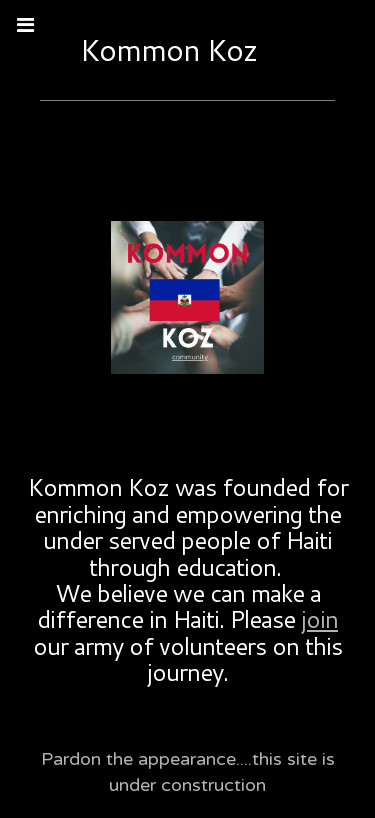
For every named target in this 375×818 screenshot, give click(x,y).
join (319, 619)
